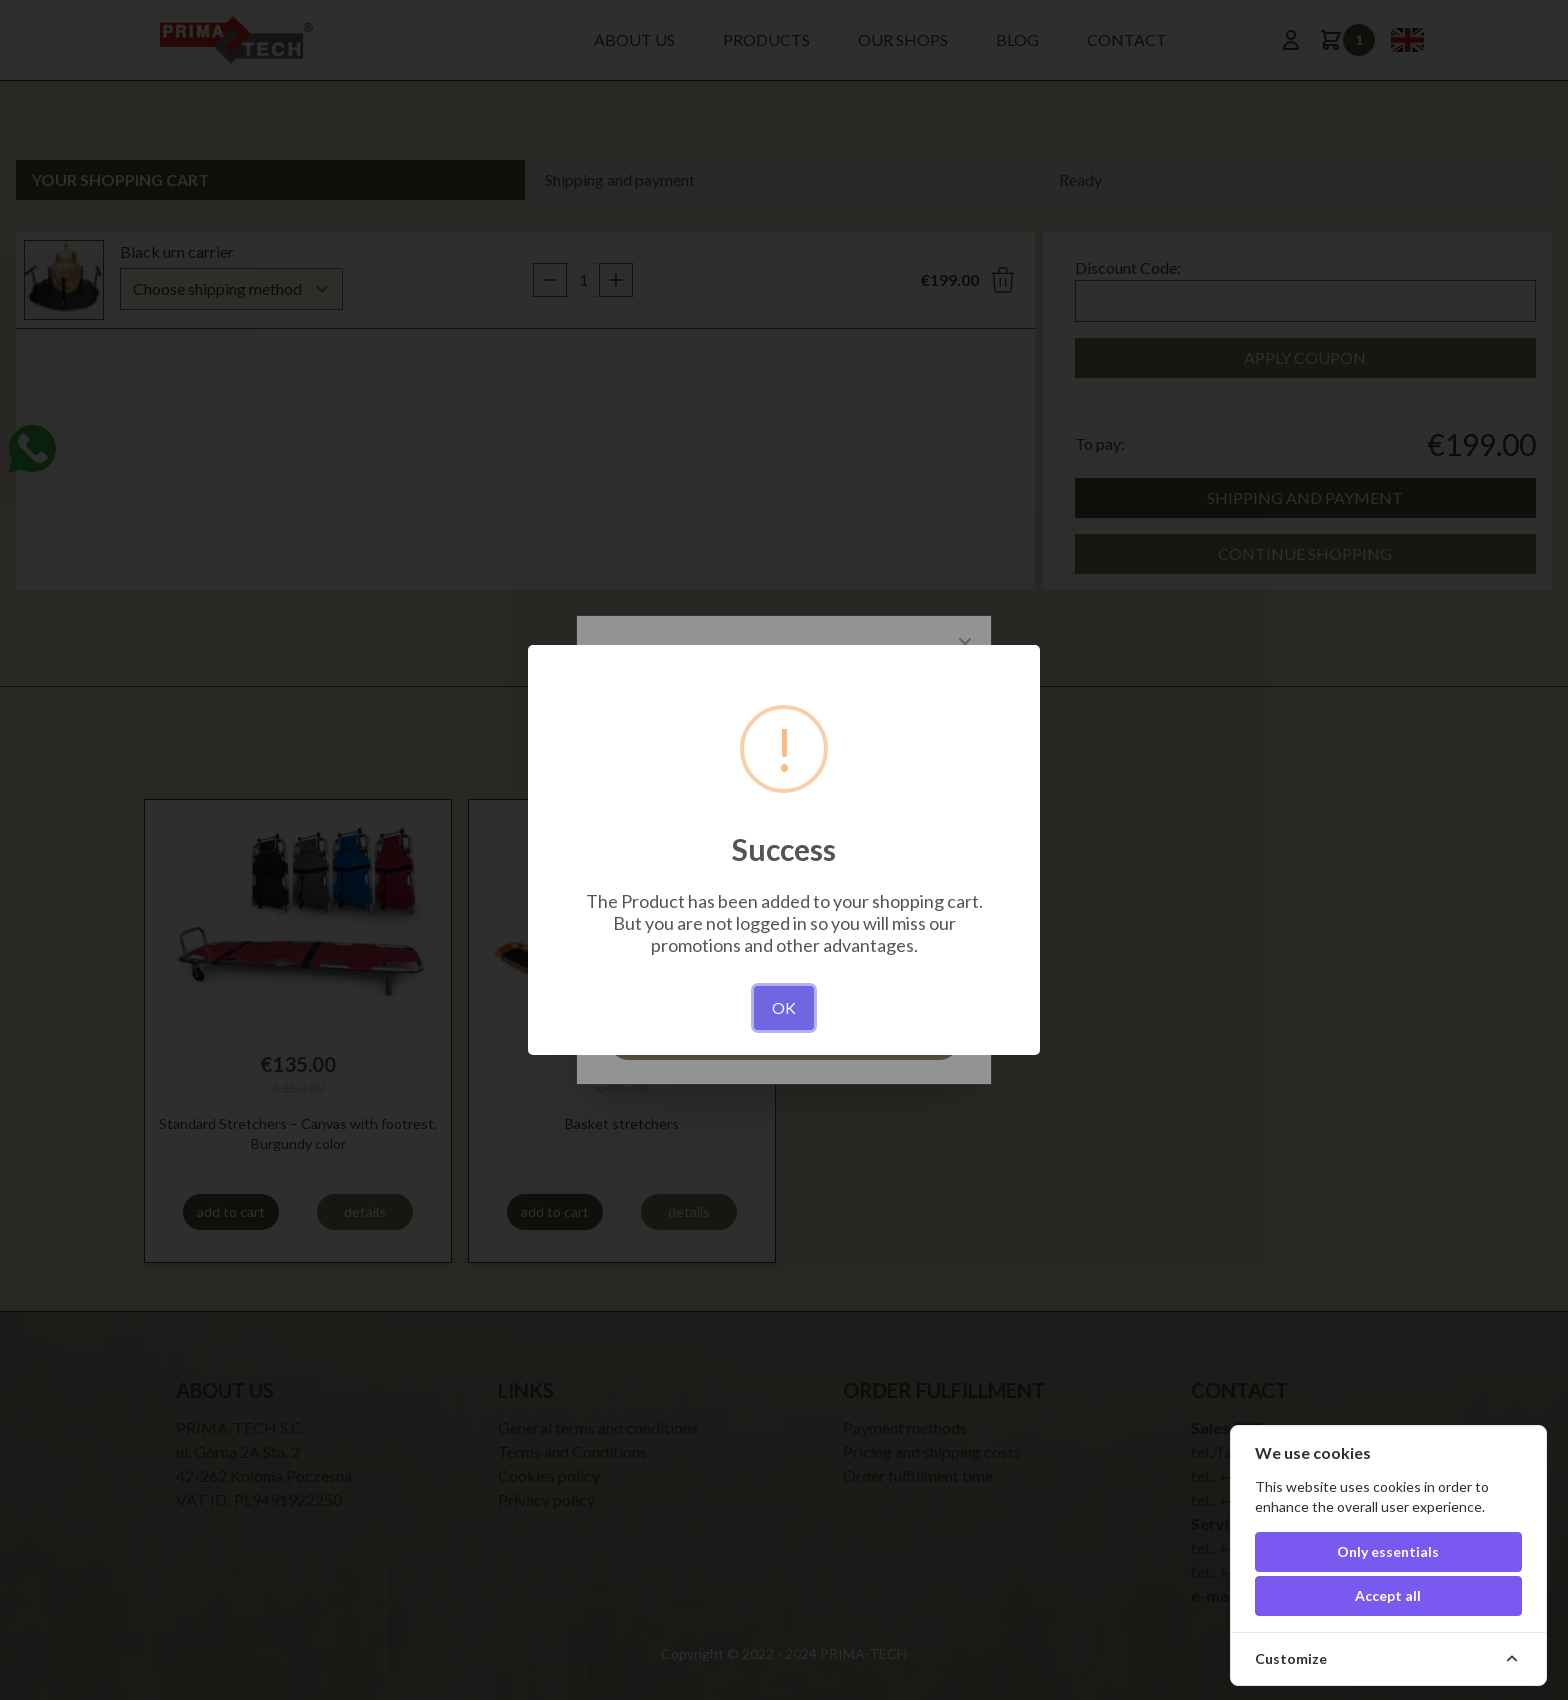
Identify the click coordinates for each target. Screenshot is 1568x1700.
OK (784, 1007)
